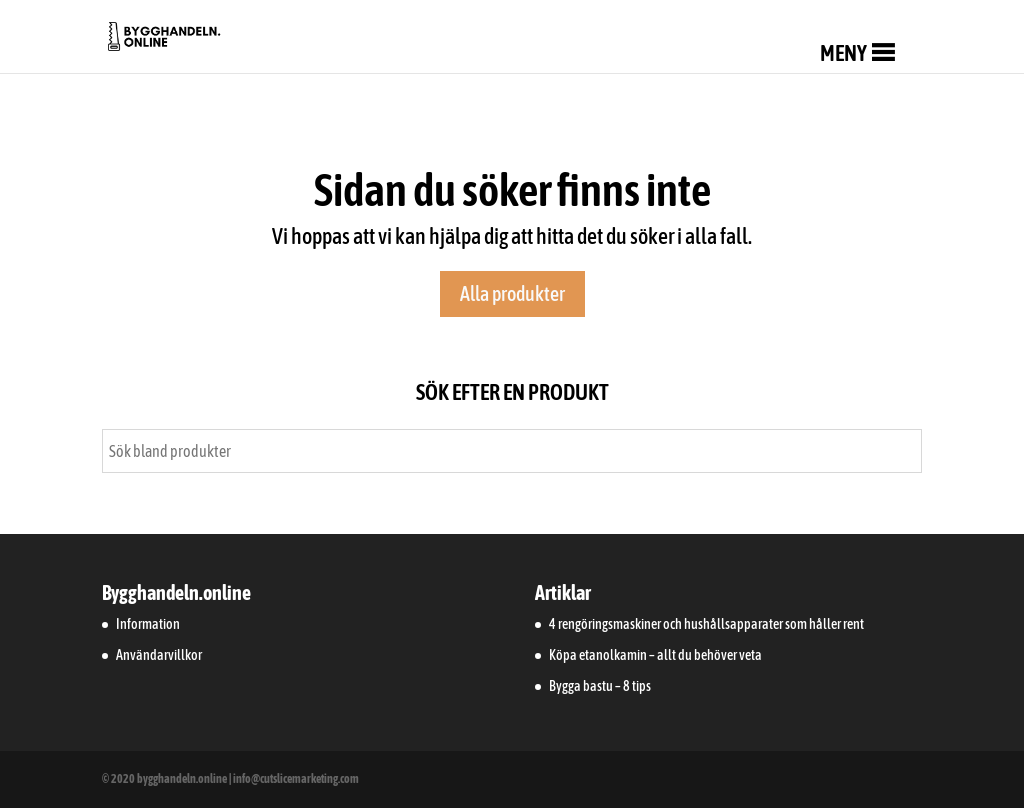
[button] (843, 53)
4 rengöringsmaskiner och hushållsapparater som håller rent (706, 624)
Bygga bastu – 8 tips (600, 686)
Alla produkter (512, 293)
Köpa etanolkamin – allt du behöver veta (655, 655)
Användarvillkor (159, 655)
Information (148, 624)
